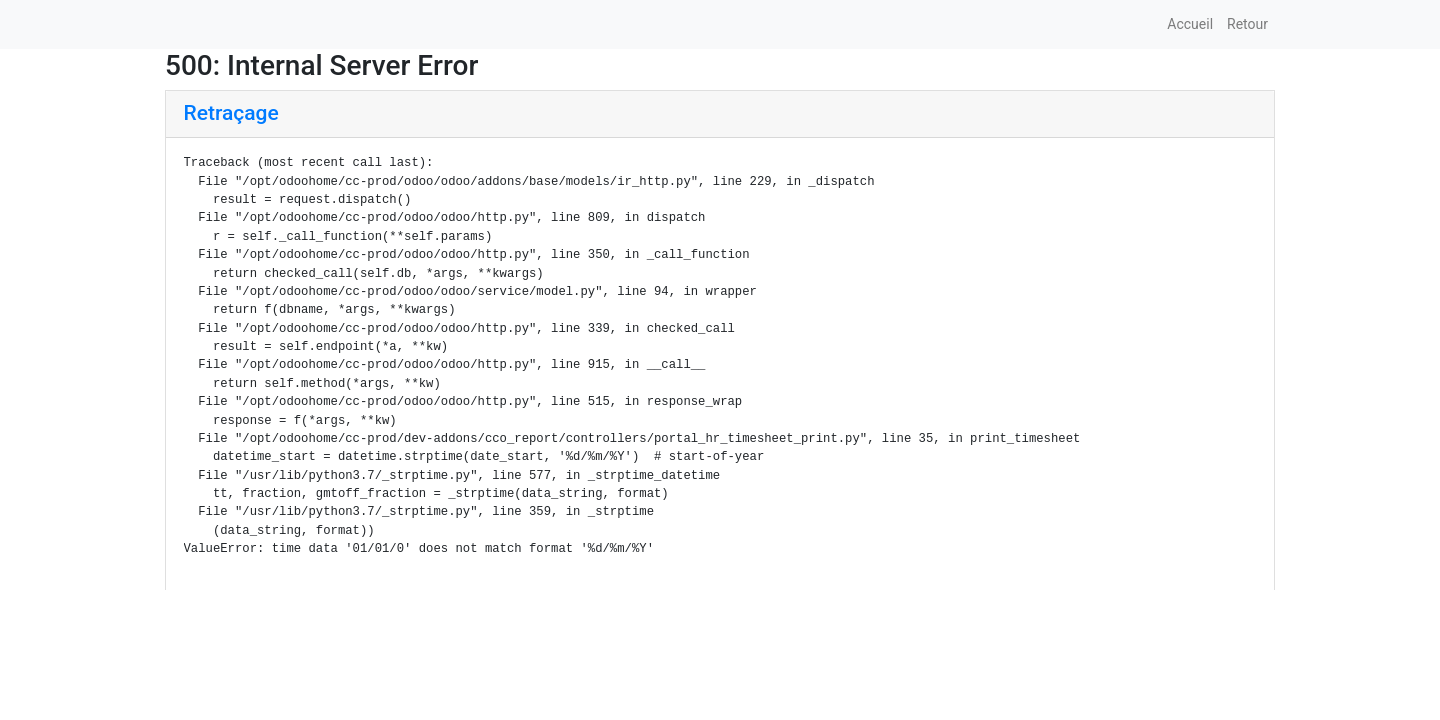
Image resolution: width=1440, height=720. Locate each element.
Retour (1247, 24)
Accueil (1190, 24)
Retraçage (231, 113)
